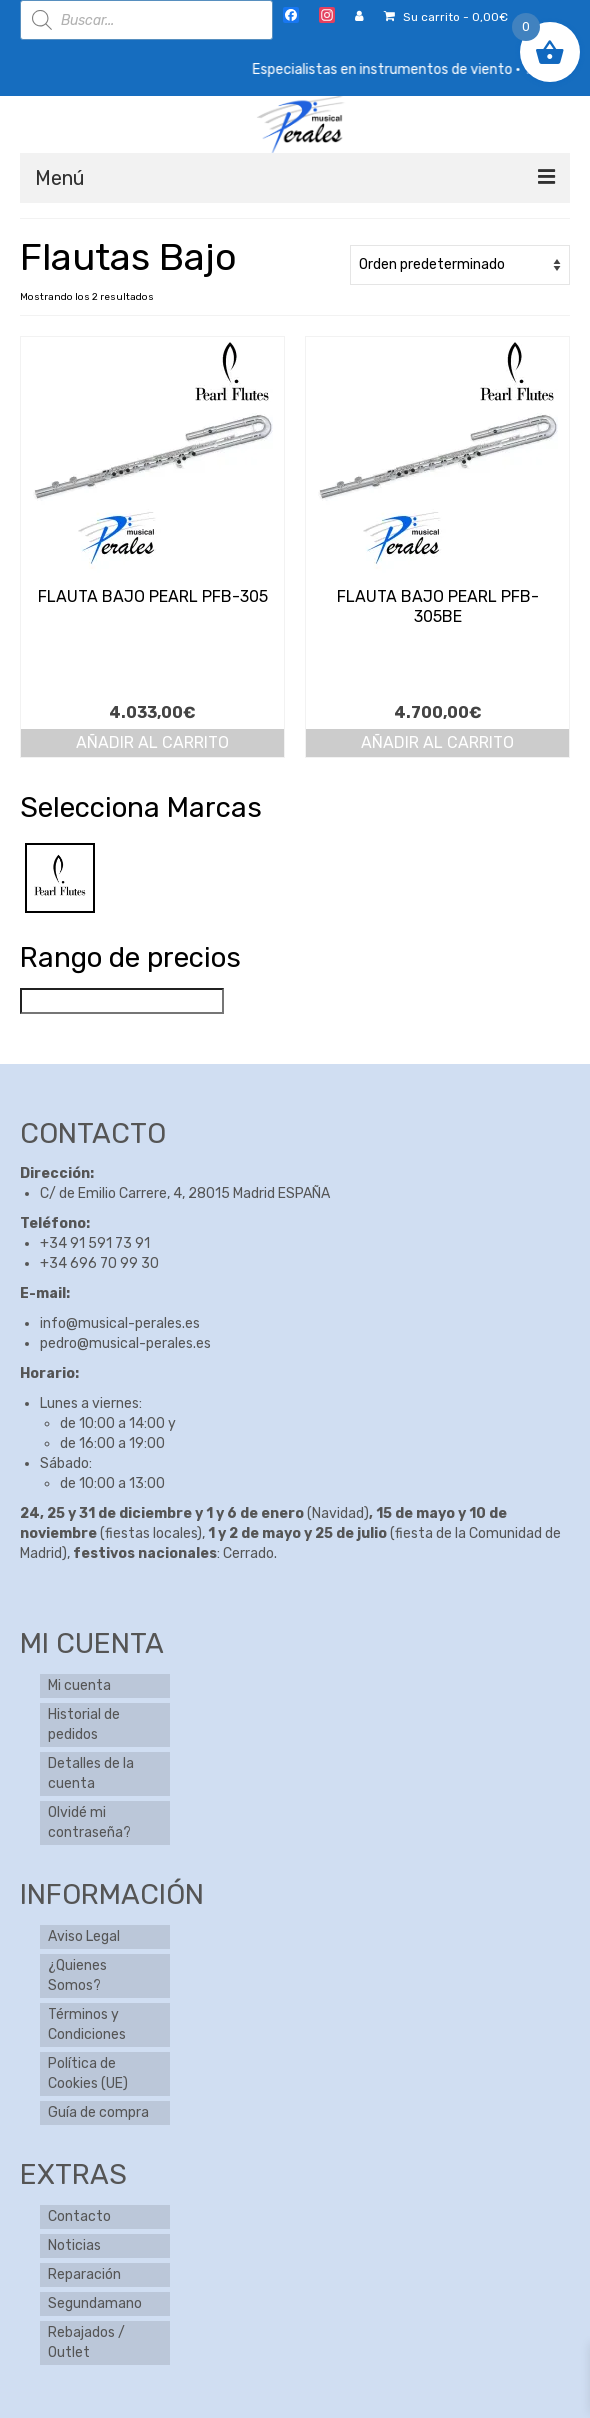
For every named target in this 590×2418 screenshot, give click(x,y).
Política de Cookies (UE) (88, 2073)
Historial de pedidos (84, 1724)
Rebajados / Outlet (86, 2342)
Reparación (84, 2274)
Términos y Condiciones (87, 2024)
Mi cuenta (79, 1685)
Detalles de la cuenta (91, 1773)
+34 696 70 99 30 (99, 1263)
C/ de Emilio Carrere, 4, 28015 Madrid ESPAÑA (185, 1193)
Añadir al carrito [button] (152, 742)
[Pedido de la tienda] (460, 265)
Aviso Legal (84, 1936)
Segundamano (95, 2303)
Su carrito (446, 17)
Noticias (74, 2245)
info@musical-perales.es (120, 1323)
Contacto (79, 2216)
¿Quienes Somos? (77, 1975)
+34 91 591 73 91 (95, 1243)
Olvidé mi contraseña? (89, 1822)
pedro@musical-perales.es (125, 1343)
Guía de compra (98, 2112)
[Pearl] (60, 877)
